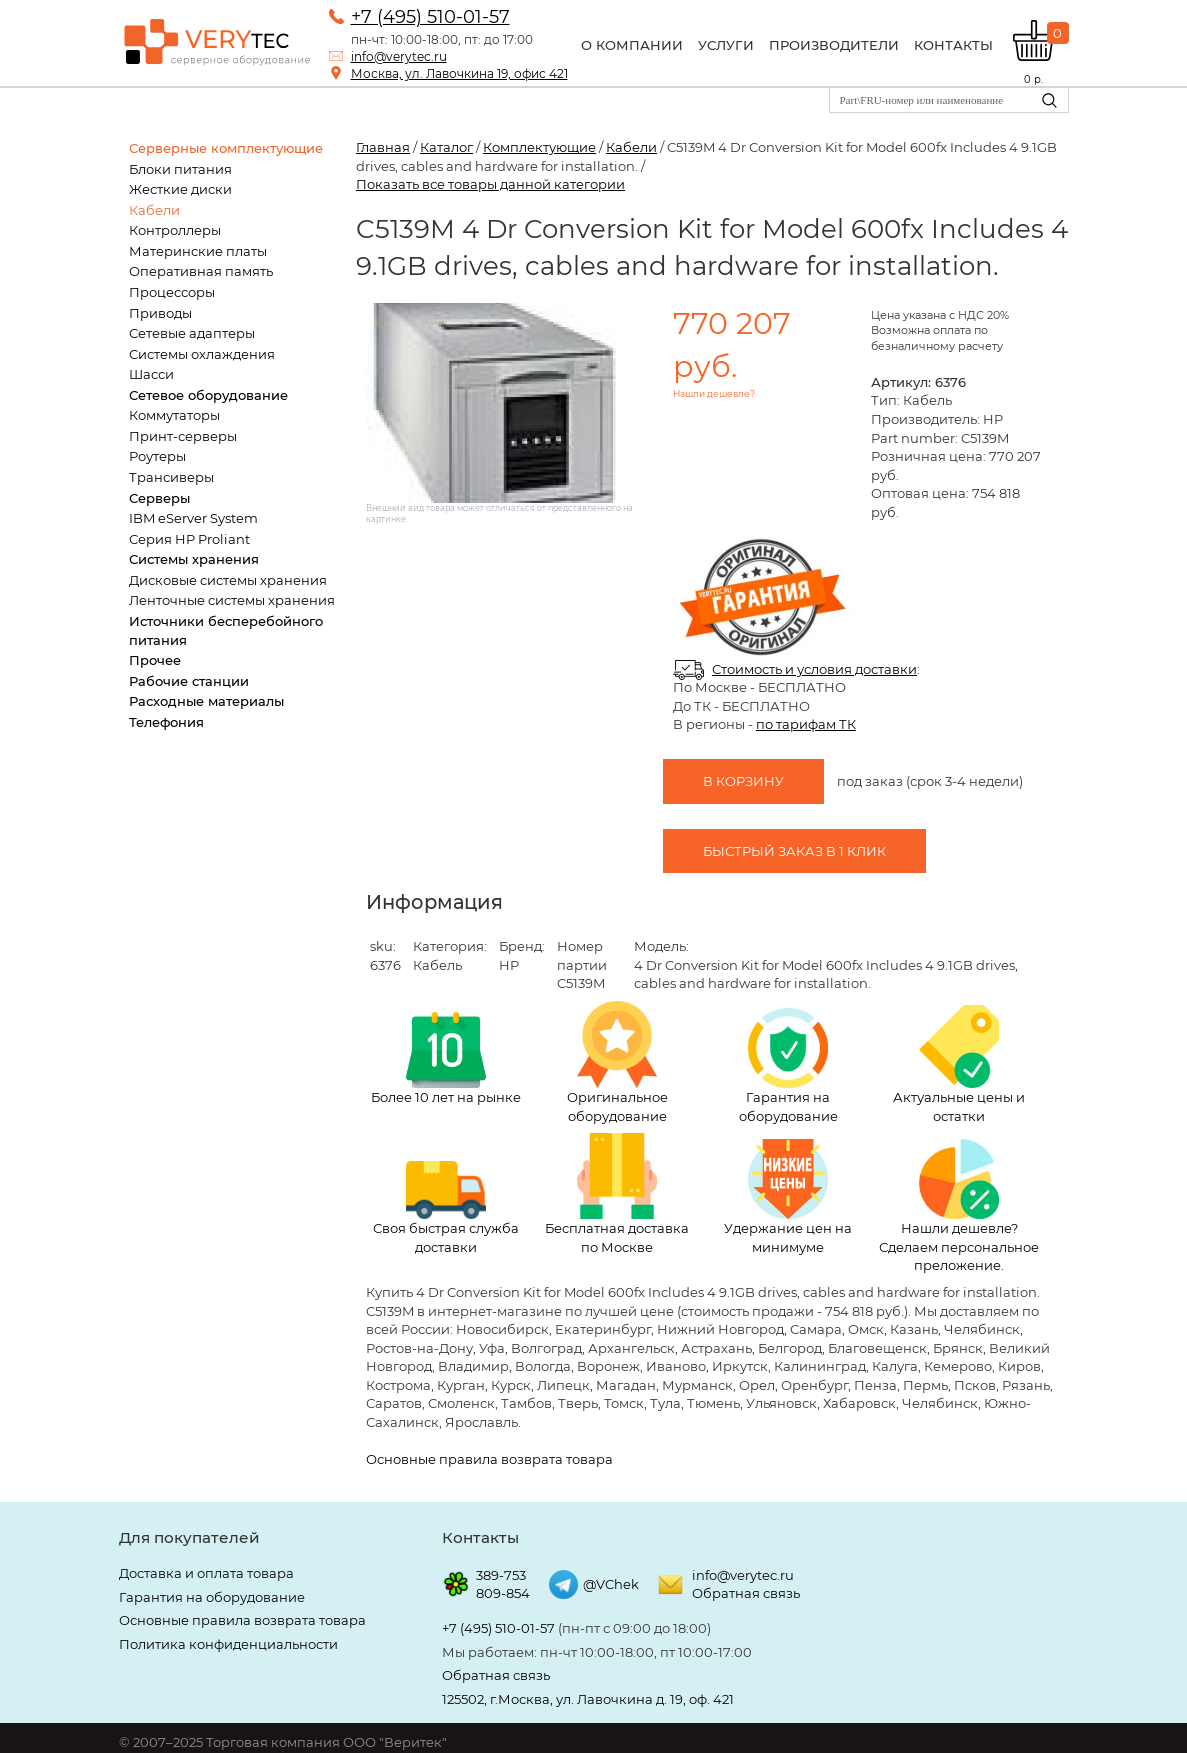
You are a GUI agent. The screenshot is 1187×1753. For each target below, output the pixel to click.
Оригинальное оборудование (617, 1062)
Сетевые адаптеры (192, 333)
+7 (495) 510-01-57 (430, 17)
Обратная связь (746, 1593)
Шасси (151, 374)
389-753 (501, 1575)
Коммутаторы (174, 415)
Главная (383, 147)
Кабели (154, 210)
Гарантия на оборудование (788, 1066)
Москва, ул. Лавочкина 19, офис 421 (459, 73)
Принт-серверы (183, 436)
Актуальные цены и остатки (959, 1064)
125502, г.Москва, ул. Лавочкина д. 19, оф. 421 (588, 1699)
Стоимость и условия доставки (814, 669)
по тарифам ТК (806, 724)
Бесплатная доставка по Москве (617, 1194)
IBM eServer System (193, 518)
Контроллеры (175, 230)
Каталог (446, 147)
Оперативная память (201, 271)
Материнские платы (198, 251)
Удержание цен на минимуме (788, 1197)
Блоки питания (180, 169)
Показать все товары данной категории (490, 184)
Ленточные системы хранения (232, 600)
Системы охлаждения (202, 354)
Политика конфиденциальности (228, 1644)
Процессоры (172, 292)
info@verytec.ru (399, 56)
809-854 (503, 1593)
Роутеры (157, 456)
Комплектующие (539, 147)
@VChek (611, 1584)
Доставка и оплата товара (206, 1573)
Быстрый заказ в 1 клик (794, 851)
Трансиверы (171, 477)
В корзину (743, 781)
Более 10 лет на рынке (446, 1058)
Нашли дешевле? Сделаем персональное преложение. (959, 1206)
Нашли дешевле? (714, 393)
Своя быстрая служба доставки (446, 1208)
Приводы (160, 313)
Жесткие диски (180, 189)
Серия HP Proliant (189, 539)
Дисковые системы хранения (228, 580)
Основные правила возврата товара (489, 1459)
